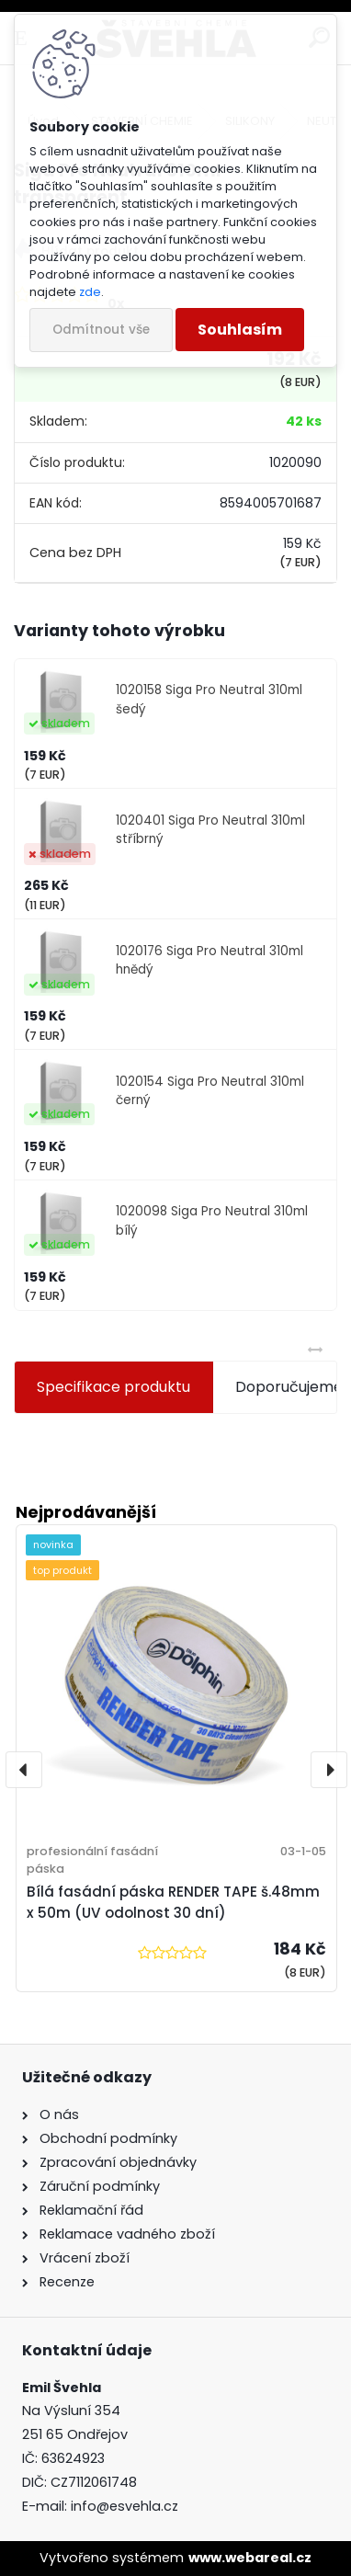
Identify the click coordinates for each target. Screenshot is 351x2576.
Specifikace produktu (113, 1386)
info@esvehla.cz (124, 2506)
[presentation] (24, 1769)
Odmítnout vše (101, 329)
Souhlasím (240, 329)
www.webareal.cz (249, 2557)
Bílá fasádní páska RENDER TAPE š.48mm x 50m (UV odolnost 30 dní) (173, 1902)
